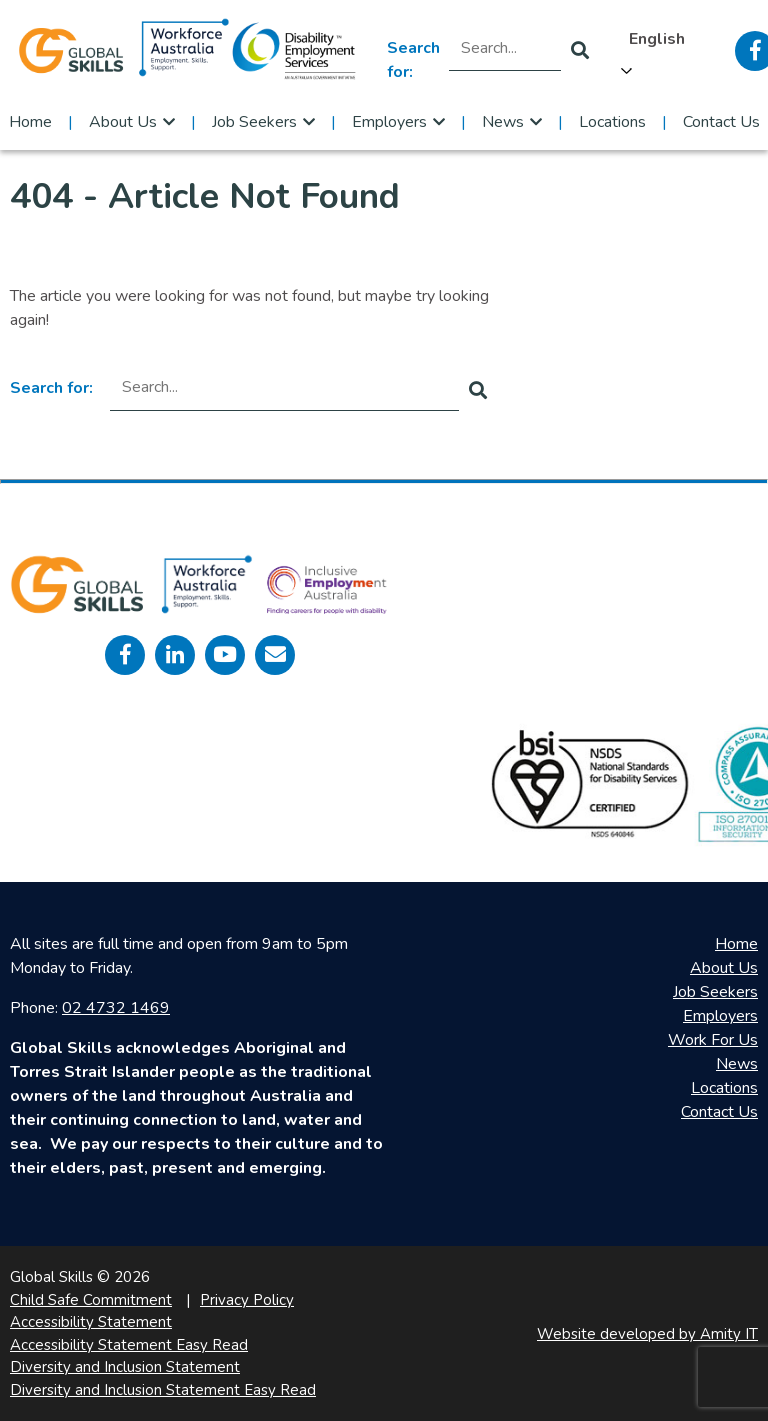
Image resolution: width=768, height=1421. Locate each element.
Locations (612, 122)
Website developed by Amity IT (647, 1334)
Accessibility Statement (91, 1322)
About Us (123, 122)
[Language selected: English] (662, 51)
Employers (389, 122)
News (503, 122)
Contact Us (721, 122)
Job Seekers (254, 122)
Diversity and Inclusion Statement (125, 1367)
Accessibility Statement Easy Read (129, 1345)
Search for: (413, 60)
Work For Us (713, 1040)
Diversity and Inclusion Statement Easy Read (163, 1390)
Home (30, 122)
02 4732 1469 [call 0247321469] (116, 1008)
